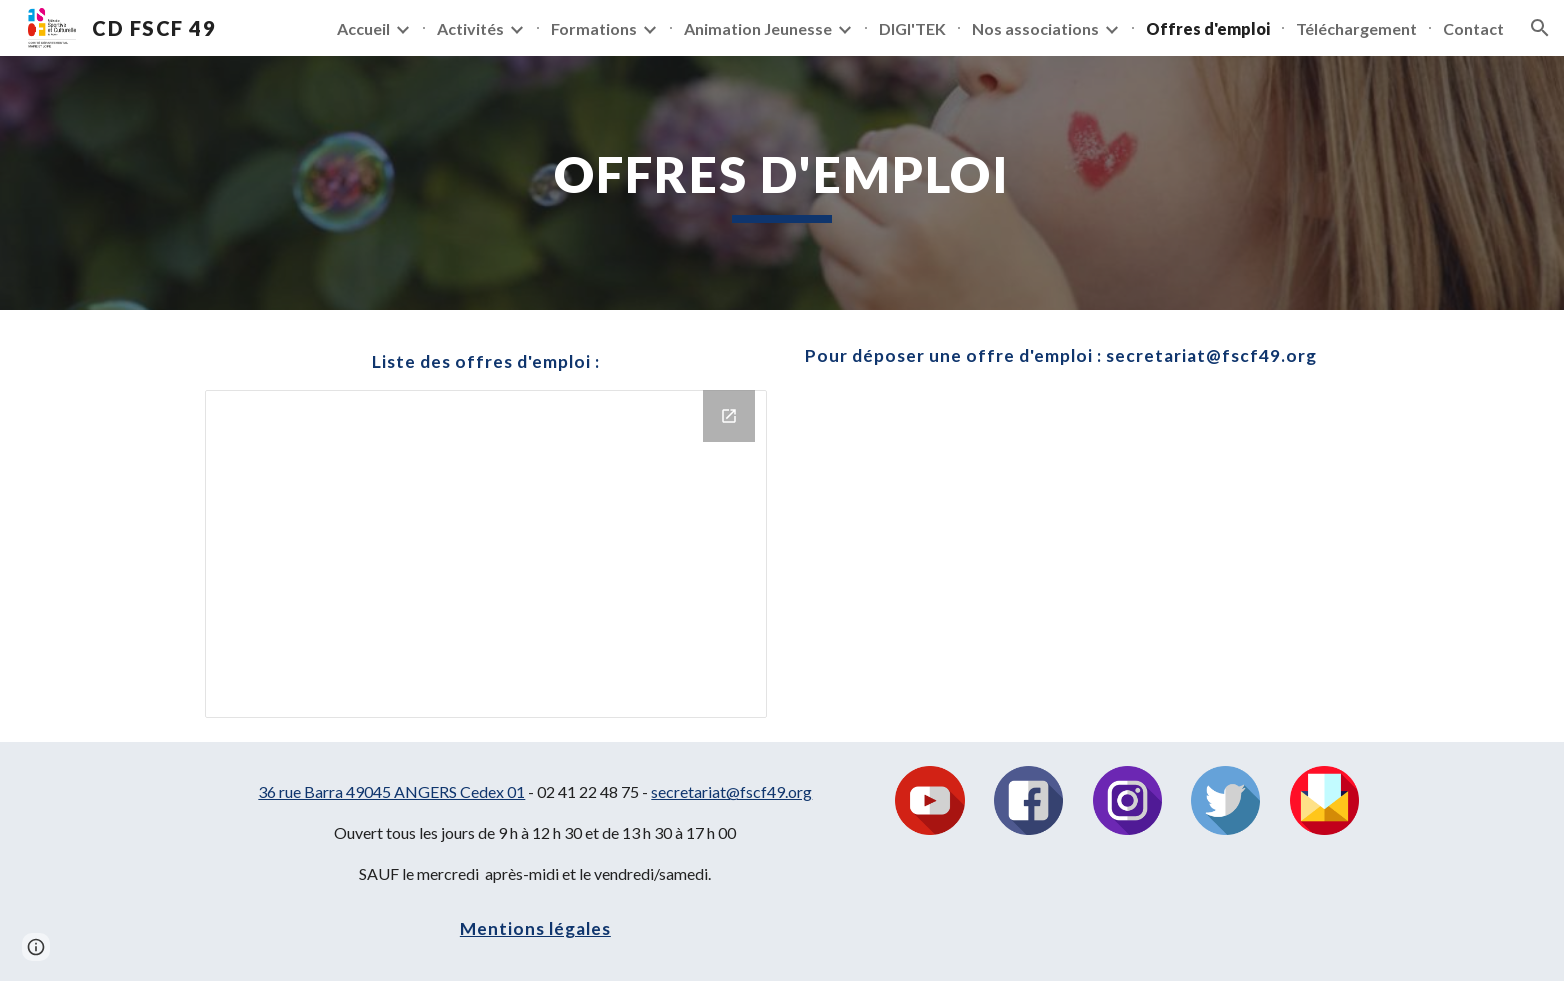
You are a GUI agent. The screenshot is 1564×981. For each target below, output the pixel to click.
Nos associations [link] (1035, 28)
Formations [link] (594, 28)
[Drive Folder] (486, 554)
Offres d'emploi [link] (1208, 28)
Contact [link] (1473, 28)
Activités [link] (470, 28)
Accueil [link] (363, 28)
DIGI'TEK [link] (912, 28)
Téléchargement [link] (1356, 28)
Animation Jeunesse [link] (758, 28)
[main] (782, 183)
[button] (1540, 28)
